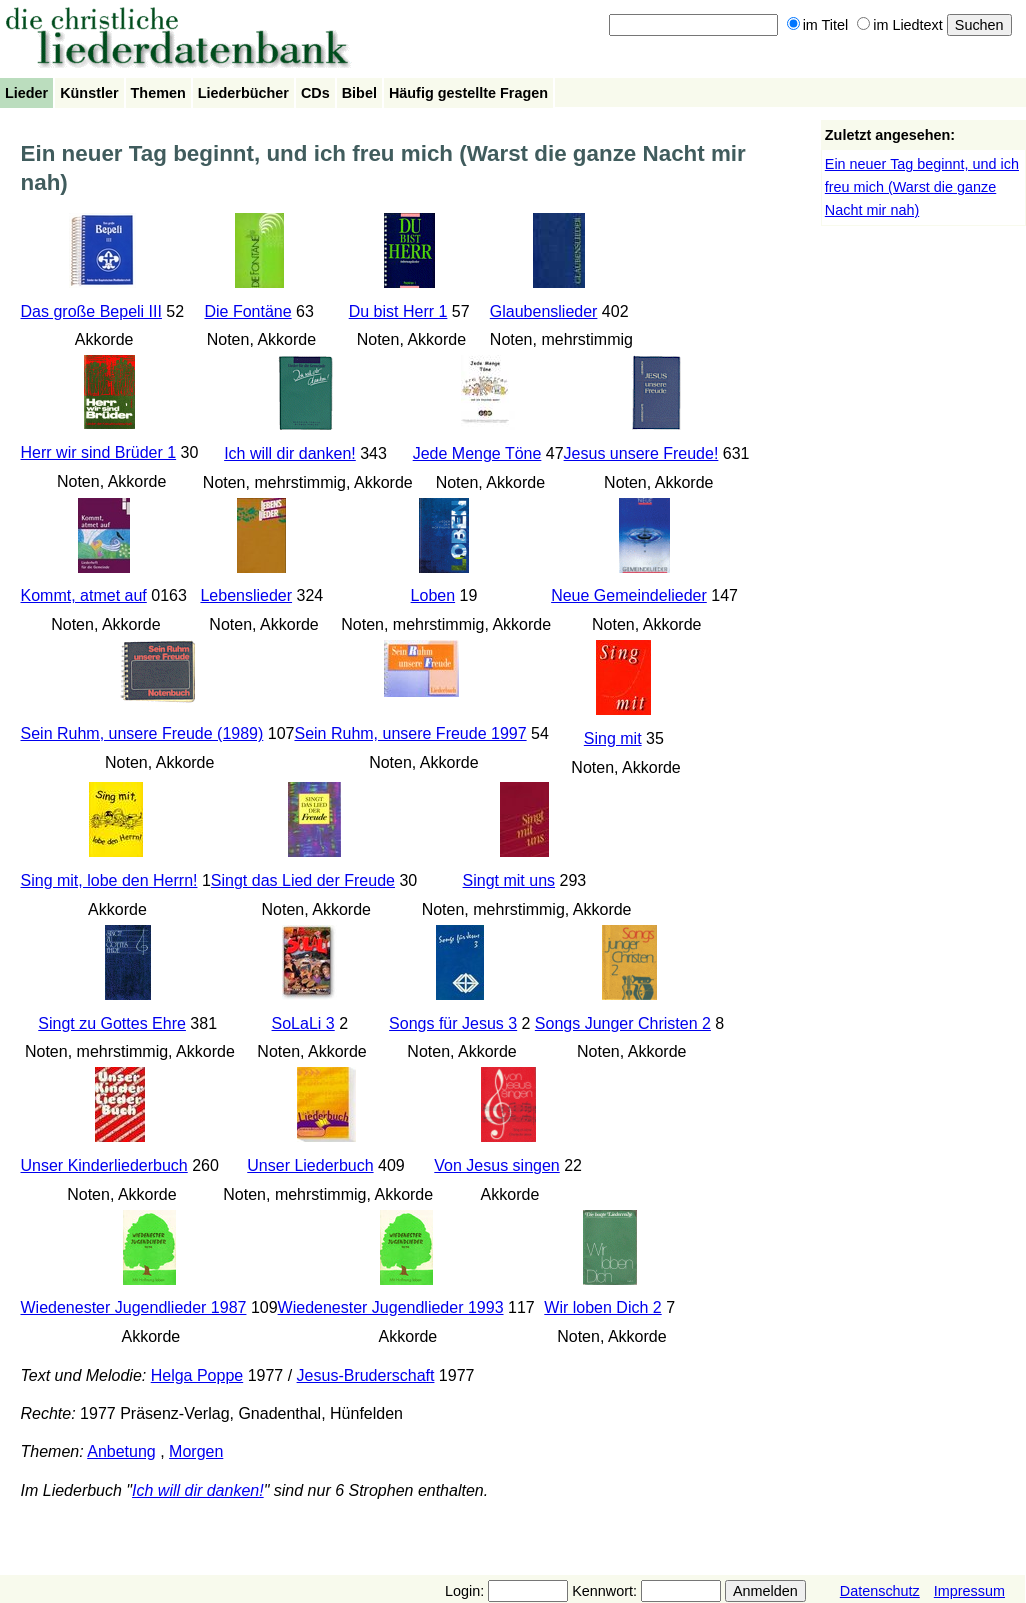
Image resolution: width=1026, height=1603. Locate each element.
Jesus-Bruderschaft (366, 1375)
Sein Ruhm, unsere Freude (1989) (142, 733)
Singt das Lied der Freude (303, 880)
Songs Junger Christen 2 (623, 1023)
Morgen (196, 1451)
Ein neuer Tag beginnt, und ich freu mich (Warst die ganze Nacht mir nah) (922, 187)
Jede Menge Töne (477, 453)
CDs (315, 93)
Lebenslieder (246, 595)
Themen (158, 93)
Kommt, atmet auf (84, 595)
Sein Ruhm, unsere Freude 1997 (410, 733)
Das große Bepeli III (91, 311)
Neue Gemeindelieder (629, 595)
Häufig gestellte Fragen (468, 93)
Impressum (969, 1591)
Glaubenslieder (544, 311)
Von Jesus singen (496, 1165)
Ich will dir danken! (290, 453)
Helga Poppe (197, 1375)
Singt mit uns (509, 880)
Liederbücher (243, 93)
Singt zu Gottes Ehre (112, 1023)
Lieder (26, 93)
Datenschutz (880, 1591)
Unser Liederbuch (310, 1165)
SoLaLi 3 (303, 1023)
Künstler (89, 93)
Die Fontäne (247, 311)
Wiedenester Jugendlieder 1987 (134, 1307)
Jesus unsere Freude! (641, 453)
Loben (433, 595)
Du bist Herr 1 (398, 311)
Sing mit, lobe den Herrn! (109, 880)
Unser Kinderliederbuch (104, 1165)
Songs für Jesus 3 (453, 1023)
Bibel (359, 93)
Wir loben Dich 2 (602, 1307)
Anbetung (121, 1451)
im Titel (818, 25)
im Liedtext (900, 25)
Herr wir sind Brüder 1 (99, 452)
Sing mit (613, 738)
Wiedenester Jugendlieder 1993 (391, 1307)
